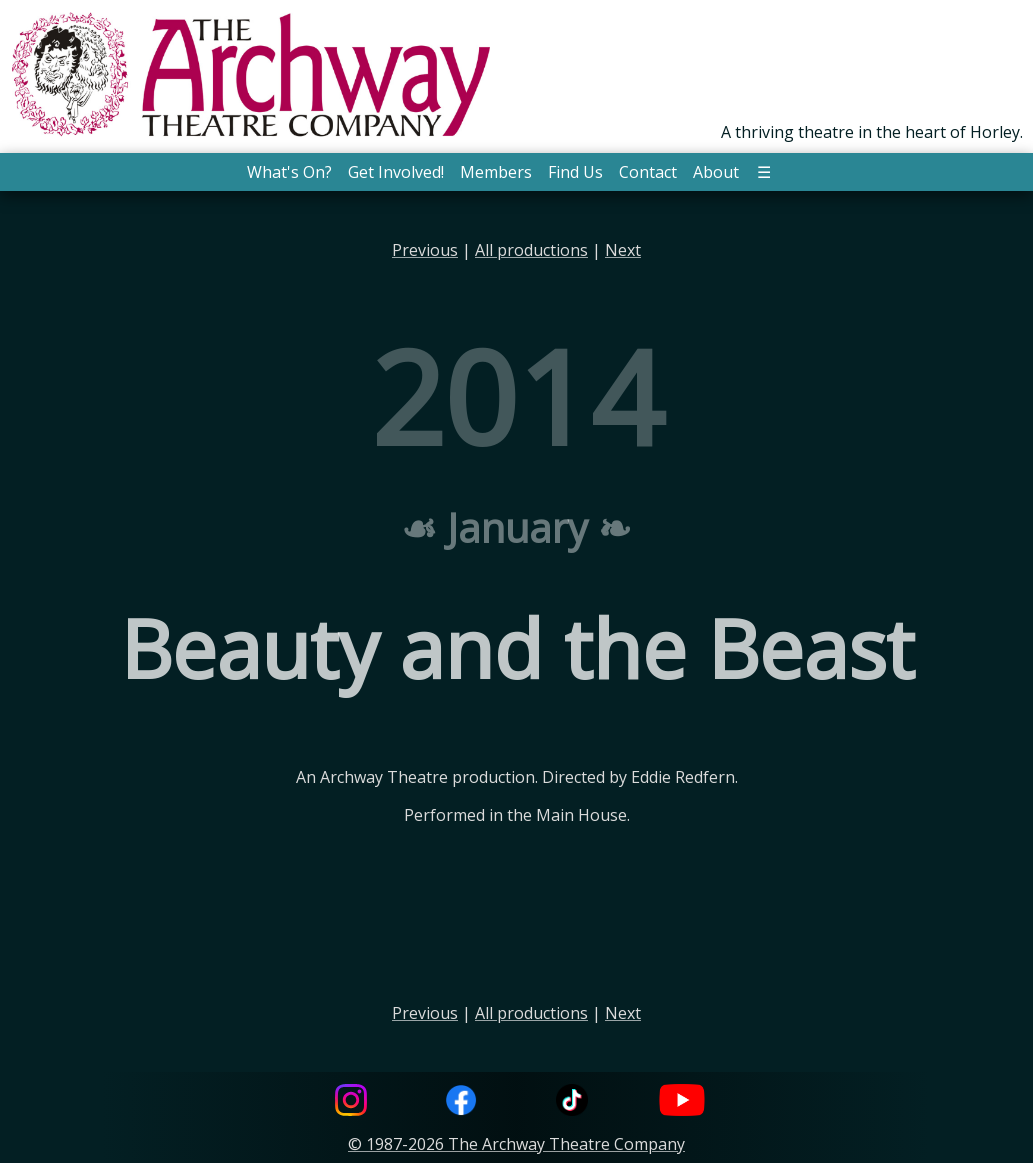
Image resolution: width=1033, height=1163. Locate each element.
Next (623, 250)
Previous (425, 250)
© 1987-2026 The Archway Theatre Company (516, 1144)
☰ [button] (764, 172)
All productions (531, 250)
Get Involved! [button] (396, 172)
